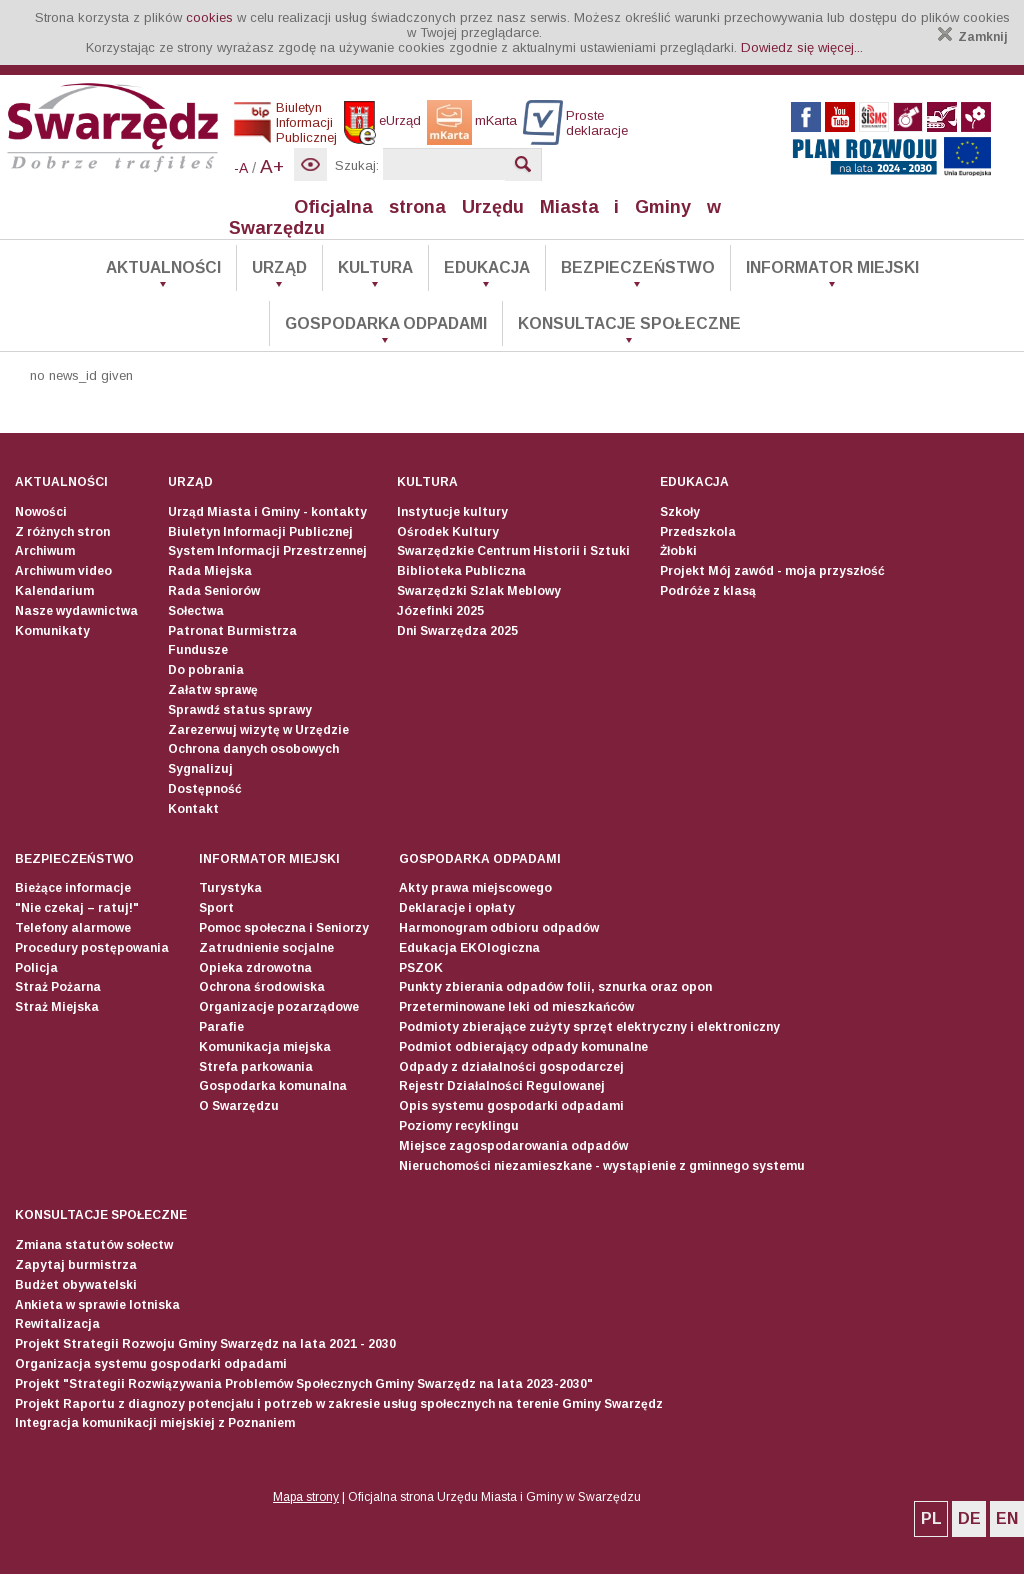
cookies (209, 17)
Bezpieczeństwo (638, 267)
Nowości (41, 512)
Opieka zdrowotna (255, 968)
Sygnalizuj (200, 769)
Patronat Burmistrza (232, 631)
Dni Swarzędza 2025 (457, 631)
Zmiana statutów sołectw (94, 1245)
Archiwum (45, 551)
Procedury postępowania (92, 948)
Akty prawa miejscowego (475, 888)
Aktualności (163, 267)
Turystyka (230, 888)
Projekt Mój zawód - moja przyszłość (772, 571)
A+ (272, 166)
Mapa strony (306, 1497)
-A (241, 168)
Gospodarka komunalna (273, 1086)
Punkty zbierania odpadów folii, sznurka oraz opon (555, 987)
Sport (216, 908)
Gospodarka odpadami (386, 323)
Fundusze (198, 650)
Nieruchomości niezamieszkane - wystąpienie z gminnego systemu (602, 1166)
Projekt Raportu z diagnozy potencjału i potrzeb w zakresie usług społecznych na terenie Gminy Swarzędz (339, 1404)
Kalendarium (54, 591)
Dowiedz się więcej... (802, 47)
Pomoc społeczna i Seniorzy (284, 928)
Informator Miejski (832, 267)
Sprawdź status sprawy (240, 710)
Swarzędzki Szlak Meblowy (479, 591)
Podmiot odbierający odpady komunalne (523, 1047)
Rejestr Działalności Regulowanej (502, 1086)
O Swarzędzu (239, 1106)
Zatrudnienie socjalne (266, 948)
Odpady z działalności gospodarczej (511, 1067)
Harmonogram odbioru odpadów (499, 928)
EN (1007, 1518)
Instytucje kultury (452, 512)
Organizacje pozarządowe (279, 1007)
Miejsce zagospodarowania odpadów (513, 1146)
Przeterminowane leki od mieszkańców (516, 1007)
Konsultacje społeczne (629, 323)
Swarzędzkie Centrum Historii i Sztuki (513, 551)
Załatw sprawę (213, 690)
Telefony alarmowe (73, 928)
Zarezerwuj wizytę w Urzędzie (258, 730)
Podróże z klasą (708, 591)
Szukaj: (357, 165)
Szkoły (680, 512)
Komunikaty (52, 631)
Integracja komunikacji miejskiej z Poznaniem (155, 1423)
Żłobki (678, 551)
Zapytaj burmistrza (76, 1265)
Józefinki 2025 (440, 611)
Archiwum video (63, 571)
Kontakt (193, 809)
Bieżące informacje (73, 888)
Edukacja (487, 267)
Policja (36, 968)
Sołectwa (196, 611)
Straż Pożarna (58, 987)
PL (931, 1518)
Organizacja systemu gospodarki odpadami (151, 1364)
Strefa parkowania (256, 1067)
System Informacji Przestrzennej (267, 551)
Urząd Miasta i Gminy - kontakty (267, 512)
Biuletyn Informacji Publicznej (260, 532)
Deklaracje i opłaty (457, 908)
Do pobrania (206, 670)
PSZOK (421, 968)
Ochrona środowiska (262, 987)
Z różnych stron (62, 532)
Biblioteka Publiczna (461, 571)
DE (969, 1518)
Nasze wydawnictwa (76, 611)
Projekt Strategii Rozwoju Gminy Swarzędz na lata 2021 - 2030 (205, 1344)
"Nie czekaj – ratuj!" (77, 908)
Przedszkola (698, 532)
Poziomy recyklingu (459, 1126)
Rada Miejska (210, 571)
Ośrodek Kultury (448, 532)
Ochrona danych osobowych (253, 749)
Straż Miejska (57, 1007)
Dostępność (205, 789)
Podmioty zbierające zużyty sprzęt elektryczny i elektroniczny (589, 1027)
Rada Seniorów (214, 591)
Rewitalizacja (57, 1324)
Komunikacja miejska (265, 1047)
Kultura (375, 267)
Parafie (221, 1027)
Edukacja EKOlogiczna (469, 948)
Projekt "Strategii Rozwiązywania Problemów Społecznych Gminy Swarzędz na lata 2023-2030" (304, 1384)
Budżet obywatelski (76, 1285)
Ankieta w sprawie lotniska (97, 1305)
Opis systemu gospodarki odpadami (511, 1106)
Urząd (279, 267)
